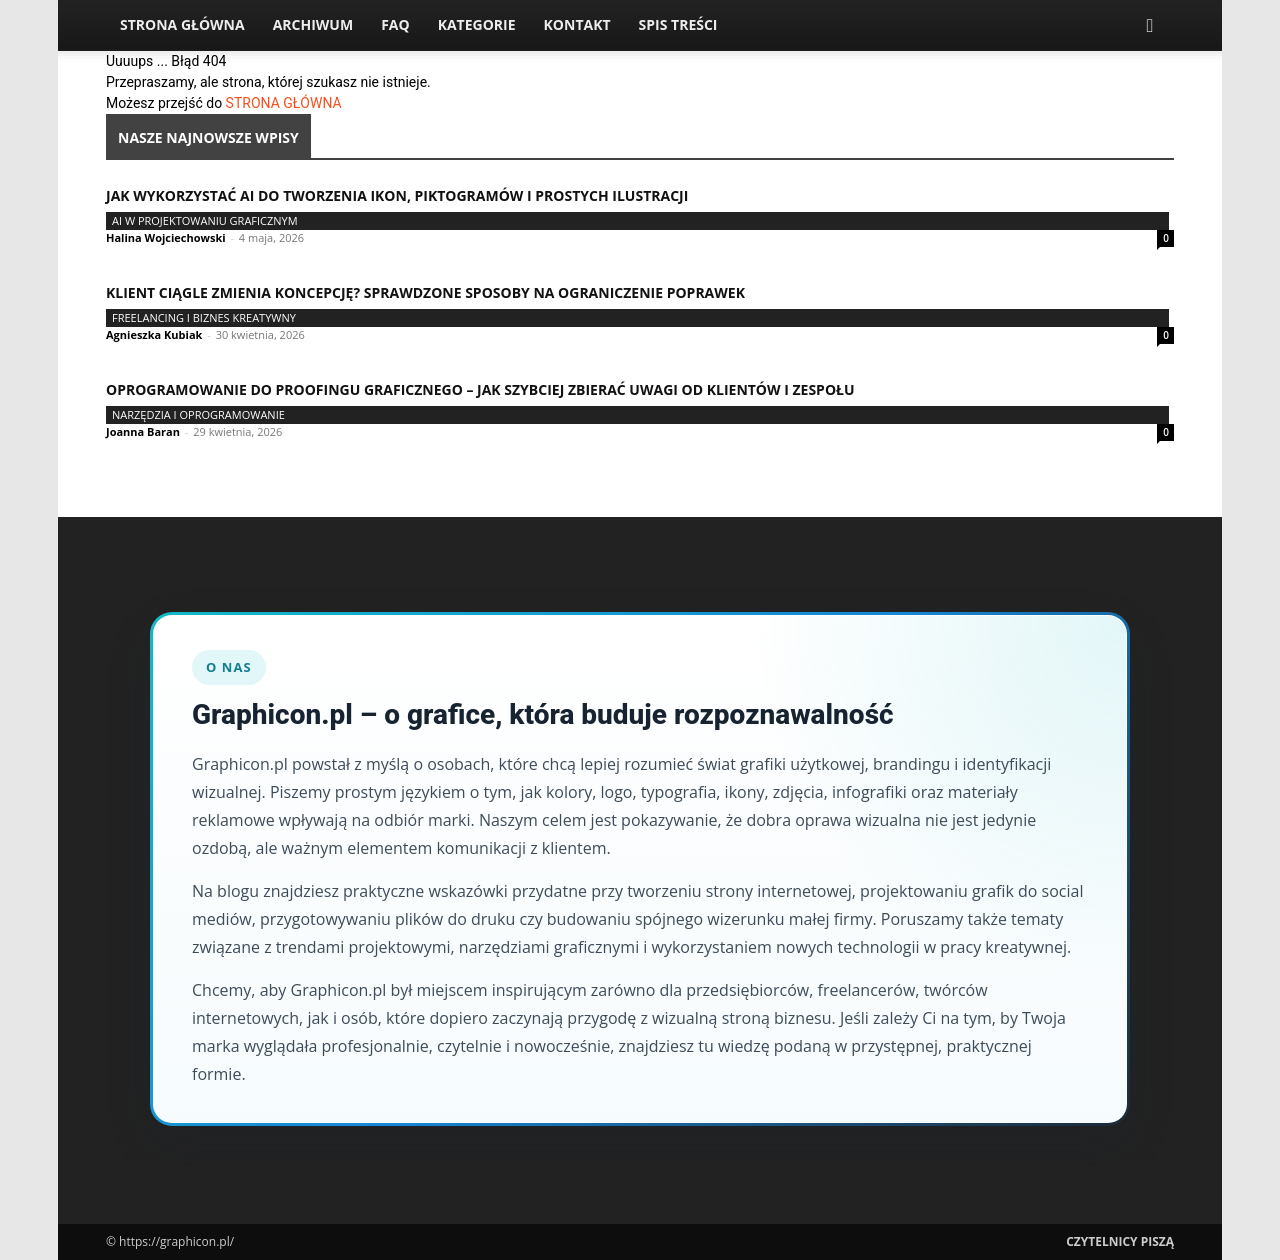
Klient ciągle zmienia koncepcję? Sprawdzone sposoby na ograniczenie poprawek (425, 292)
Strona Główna (182, 24)
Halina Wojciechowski (166, 237)
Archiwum (313, 24)
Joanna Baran (143, 431)
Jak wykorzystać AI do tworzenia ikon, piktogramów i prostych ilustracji (397, 195)
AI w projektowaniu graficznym (205, 220)
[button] (1150, 26)
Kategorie (477, 24)
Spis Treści (678, 24)
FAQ (395, 24)
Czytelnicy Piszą (1120, 1241)
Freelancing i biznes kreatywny (204, 317)
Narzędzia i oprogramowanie (198, 414)
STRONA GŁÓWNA (284, 103)
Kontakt (577, 24)
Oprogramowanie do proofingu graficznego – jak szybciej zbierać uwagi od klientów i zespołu (480, 389)
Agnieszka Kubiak (154, 334)
